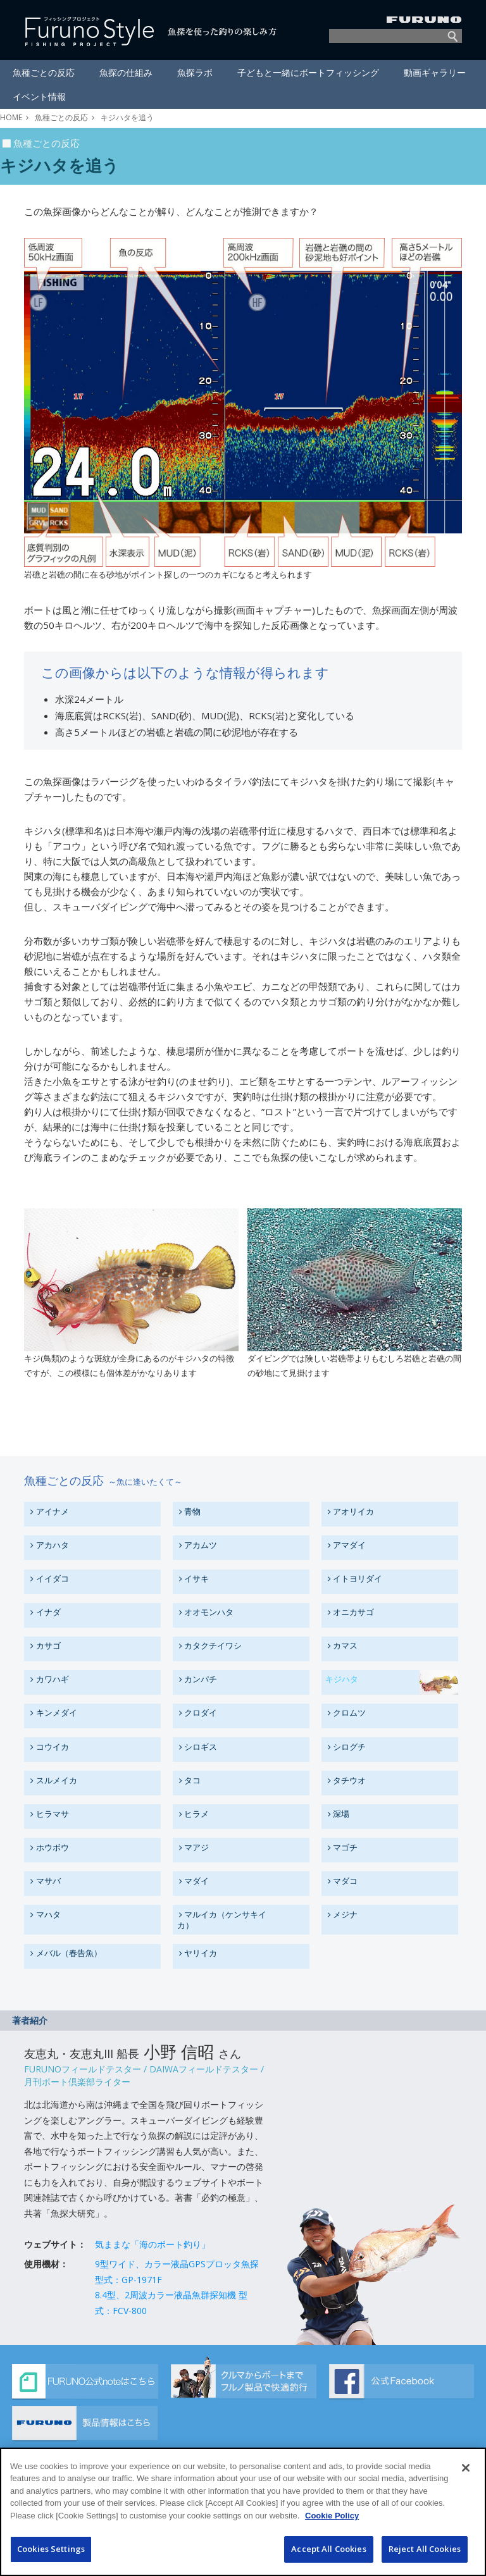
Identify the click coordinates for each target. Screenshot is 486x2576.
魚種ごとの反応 (61, 117)
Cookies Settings (51, 2553)
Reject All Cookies (425, 2553)
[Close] (466, 2472)
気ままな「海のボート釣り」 (152, 2244)
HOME (11, 117)
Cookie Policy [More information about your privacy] (332, 2519)
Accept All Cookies (328, 2553)
